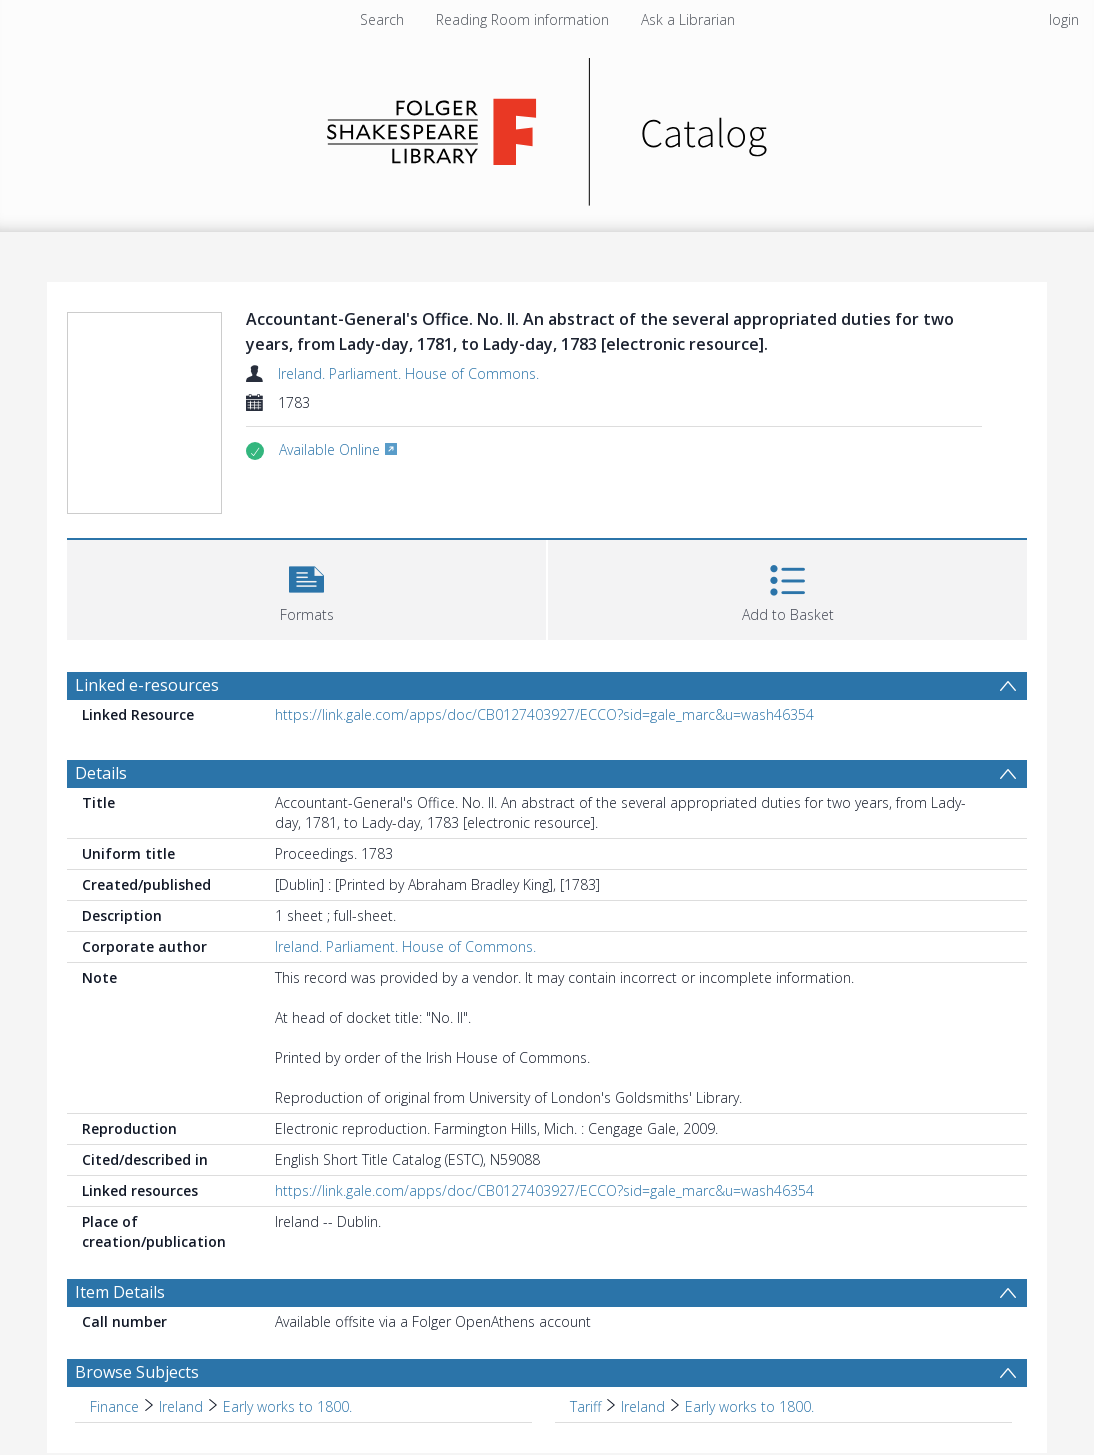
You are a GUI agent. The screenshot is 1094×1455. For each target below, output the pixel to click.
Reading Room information (522, 19)
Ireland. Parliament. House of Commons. (408, 373)
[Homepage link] (547, 126)
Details (101, 773)
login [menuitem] (1064, 19)
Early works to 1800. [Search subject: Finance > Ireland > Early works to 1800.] (287, 1406)
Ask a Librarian (688, 19)
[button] (306, 587)
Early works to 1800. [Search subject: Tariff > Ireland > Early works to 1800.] (749, 1406)
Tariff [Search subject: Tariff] (585, 1406)
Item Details (120, 1292)
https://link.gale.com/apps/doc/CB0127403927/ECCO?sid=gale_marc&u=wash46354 (544, 714)
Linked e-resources (147, 685)
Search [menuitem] (382, 19)
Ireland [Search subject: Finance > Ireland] (181, 1406)
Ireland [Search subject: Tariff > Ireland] (643, 1406)
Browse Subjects (137, 1372)
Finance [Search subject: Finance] (114, 1406)
